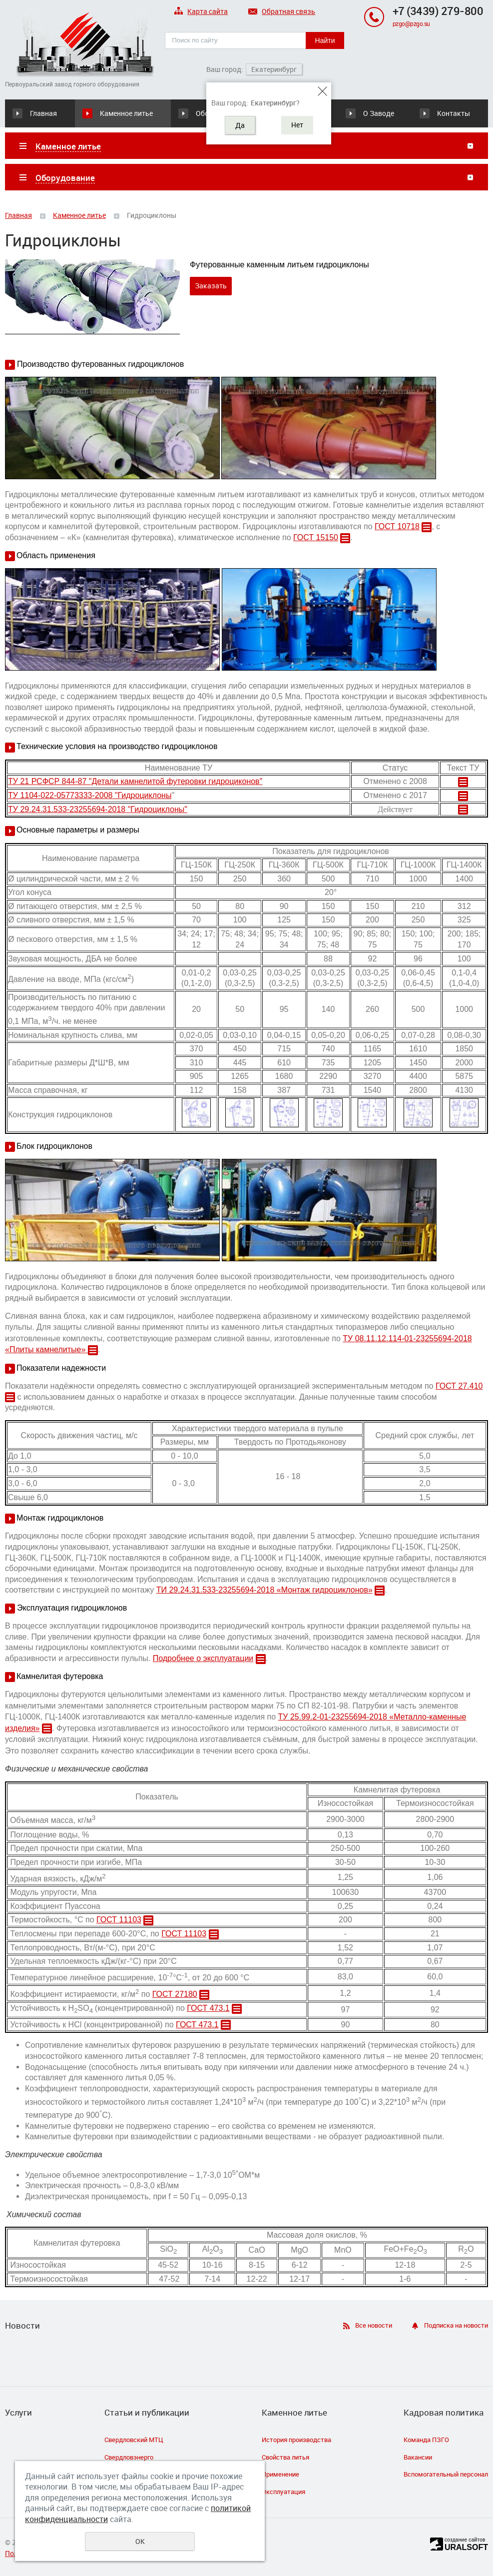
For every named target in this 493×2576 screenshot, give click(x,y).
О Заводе (378, 113)
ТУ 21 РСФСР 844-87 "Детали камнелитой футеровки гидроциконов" (135, 781)
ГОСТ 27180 (174, 1994)
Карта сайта (201, 11)
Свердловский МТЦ (133, 2439)
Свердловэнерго (128, 2457)
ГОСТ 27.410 (459, 1386)
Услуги (18, 2412)
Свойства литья (285, 2457)
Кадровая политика (444, 2412)
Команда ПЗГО (426, 2439)
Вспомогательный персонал (446, 2474)
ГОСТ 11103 (118, 1919)
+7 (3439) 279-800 (438, 10)
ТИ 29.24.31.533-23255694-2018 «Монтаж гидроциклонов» (264, 1590)
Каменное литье (126, 113)
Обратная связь (281, 11)
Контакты (453, 113)
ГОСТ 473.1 (208, 2008)
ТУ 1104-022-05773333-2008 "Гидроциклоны (89, 795)
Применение (280, 2474)
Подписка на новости (456, 2325)
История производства (296, 2439)
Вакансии (418, 2457)
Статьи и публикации (146, 2412)
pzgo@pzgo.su (411, 23)
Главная (43, 113)
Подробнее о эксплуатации (203, 1658)
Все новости (373, 2325)
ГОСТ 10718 (397, 526)
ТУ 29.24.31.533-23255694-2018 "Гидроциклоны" (97, 809)
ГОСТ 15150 (315, 537)
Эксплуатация (283, 2491)
